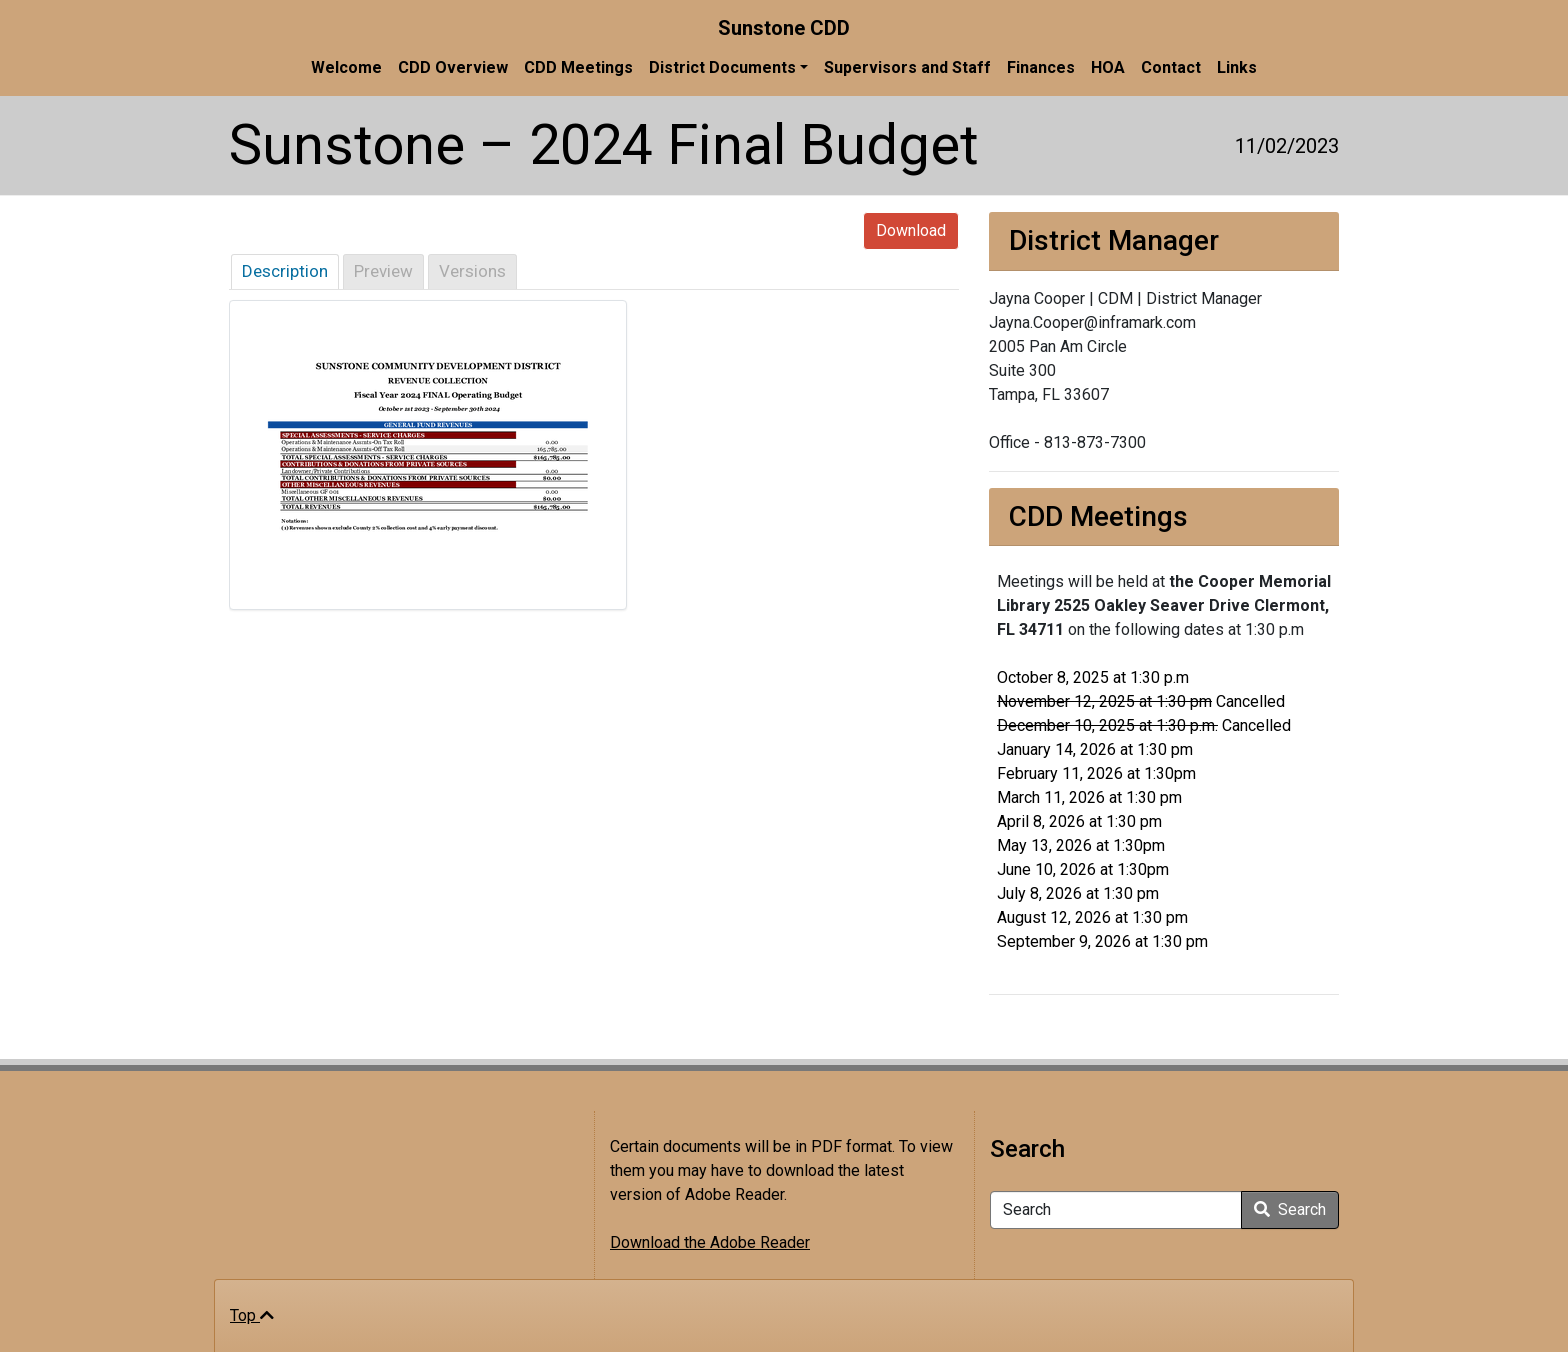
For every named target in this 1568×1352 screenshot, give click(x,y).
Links (1237, 67)
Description (285, 271)
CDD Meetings (578, 67)
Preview (383, 271)
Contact (1171, 67)
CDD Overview (453, 67)
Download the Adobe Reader (710, 1242)
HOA (1108, 67)
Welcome (346, 67)
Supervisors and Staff (907, 67)
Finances (1041, 67)
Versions (472, 271)
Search (1290, 1209)
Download (911, 230)
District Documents (722, 67)
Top (252, 1315)
